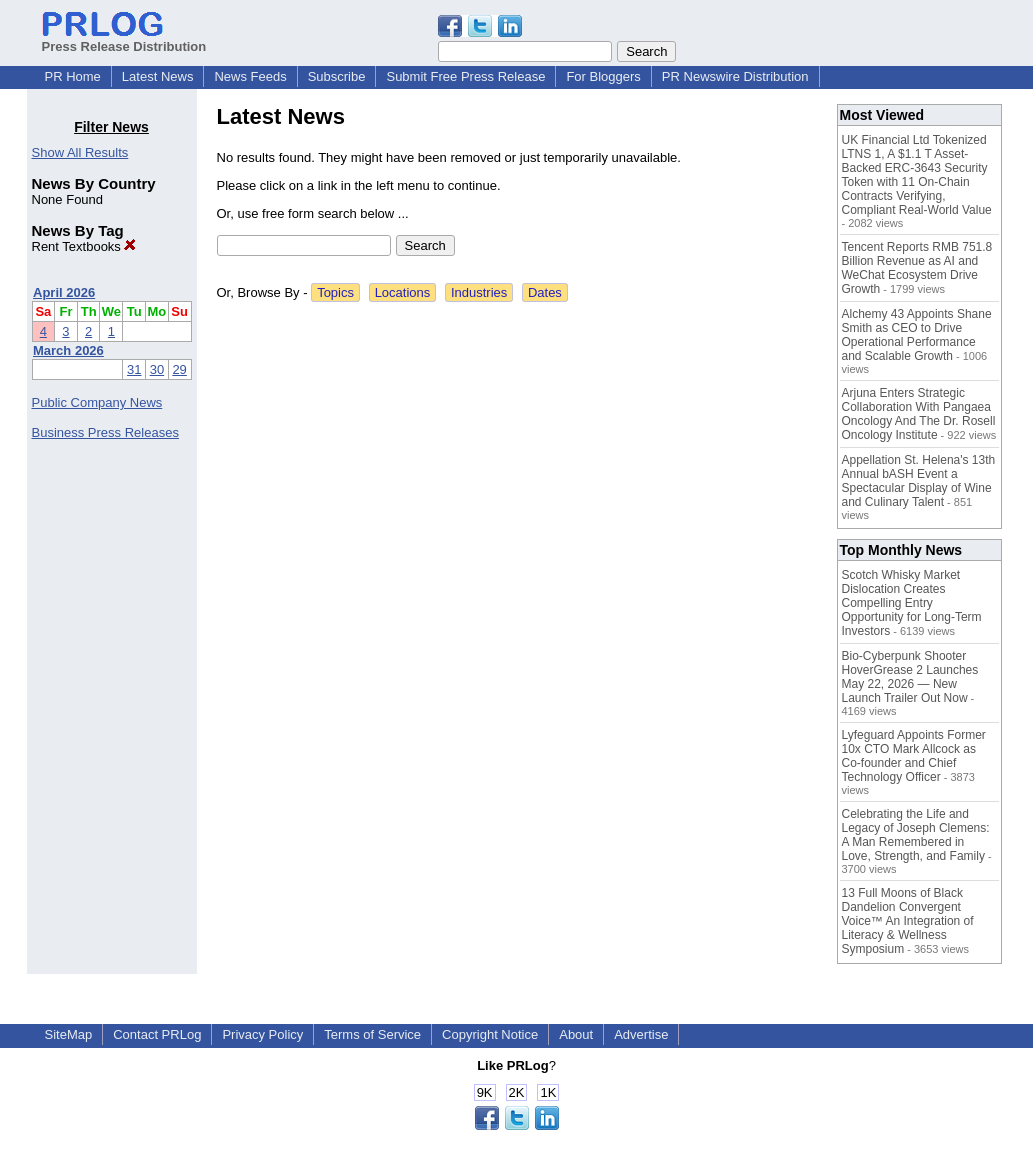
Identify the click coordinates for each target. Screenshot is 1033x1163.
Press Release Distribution (124, 39)
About (576, 1034)
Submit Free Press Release (465, 76)
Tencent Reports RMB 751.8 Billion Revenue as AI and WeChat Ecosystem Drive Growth (917, 268)
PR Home (73, 76)
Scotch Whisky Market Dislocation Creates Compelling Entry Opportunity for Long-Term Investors (912, 603)
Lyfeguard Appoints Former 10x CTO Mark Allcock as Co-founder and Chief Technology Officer (914, 756)
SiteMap (69, 1034)
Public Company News (97, 402)
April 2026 (64, 292)
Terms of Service (372, 1034)
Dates (545, 292)
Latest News (158, 76)
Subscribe (337, 76)
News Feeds (250, 76)
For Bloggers (603, 76)
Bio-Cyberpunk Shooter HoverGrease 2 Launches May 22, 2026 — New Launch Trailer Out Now (910, 677)
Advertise (641, 1034)
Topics (335, 292)
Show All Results (80, 152)
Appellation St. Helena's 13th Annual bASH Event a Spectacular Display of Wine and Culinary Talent (919, 481)
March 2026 (68, 350)
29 (179, 369)
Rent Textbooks (84, 246)
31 (134, 369)
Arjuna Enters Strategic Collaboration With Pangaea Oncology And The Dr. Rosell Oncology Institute (919, 414)
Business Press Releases (105, 432)
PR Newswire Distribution (735, 76)
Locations (403, 292)
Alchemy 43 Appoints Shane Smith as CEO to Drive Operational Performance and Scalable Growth (917, 335)
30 (157, 369)
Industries (479, 292)
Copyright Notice (490, 1034)
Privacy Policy (262, 1034)
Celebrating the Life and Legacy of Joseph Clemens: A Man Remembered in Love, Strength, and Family (916, 835)
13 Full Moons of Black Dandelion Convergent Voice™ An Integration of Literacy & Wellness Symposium (908, 921)
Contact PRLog (157, 1034)
